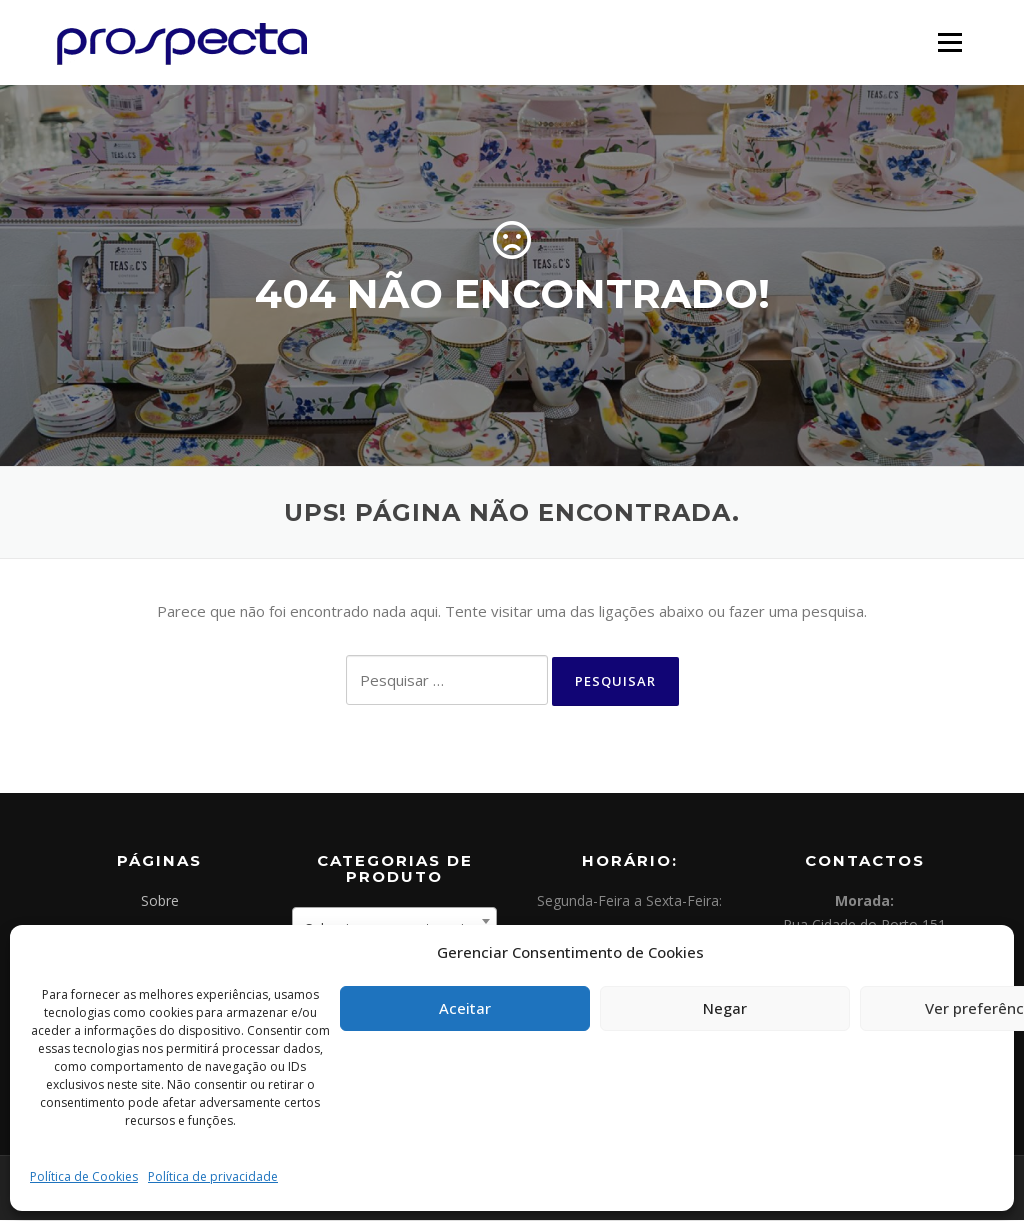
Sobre (160, 901)
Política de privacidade (213, 1176)
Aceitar (465, 1008)
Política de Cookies (84, 1176)
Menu (949, 42)
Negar (725, 1008)
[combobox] (394, 922)
